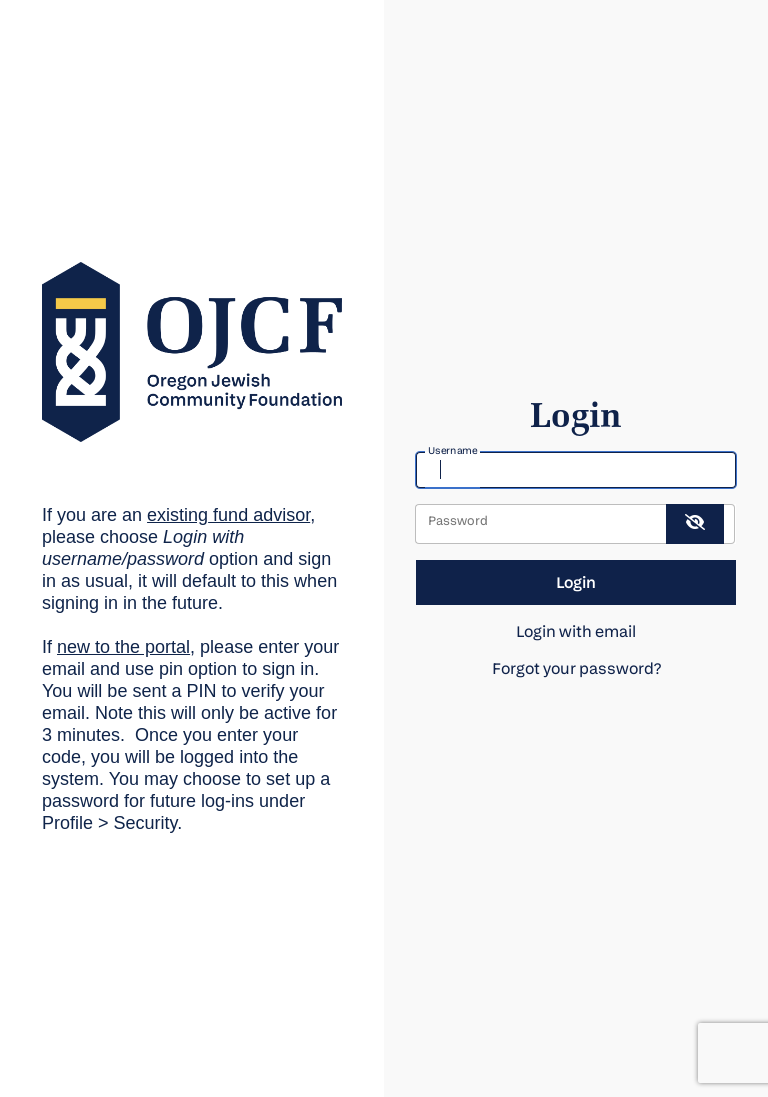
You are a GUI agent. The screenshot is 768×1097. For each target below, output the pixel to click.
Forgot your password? (576, 668)
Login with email (576, 631)
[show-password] (695, 524)
